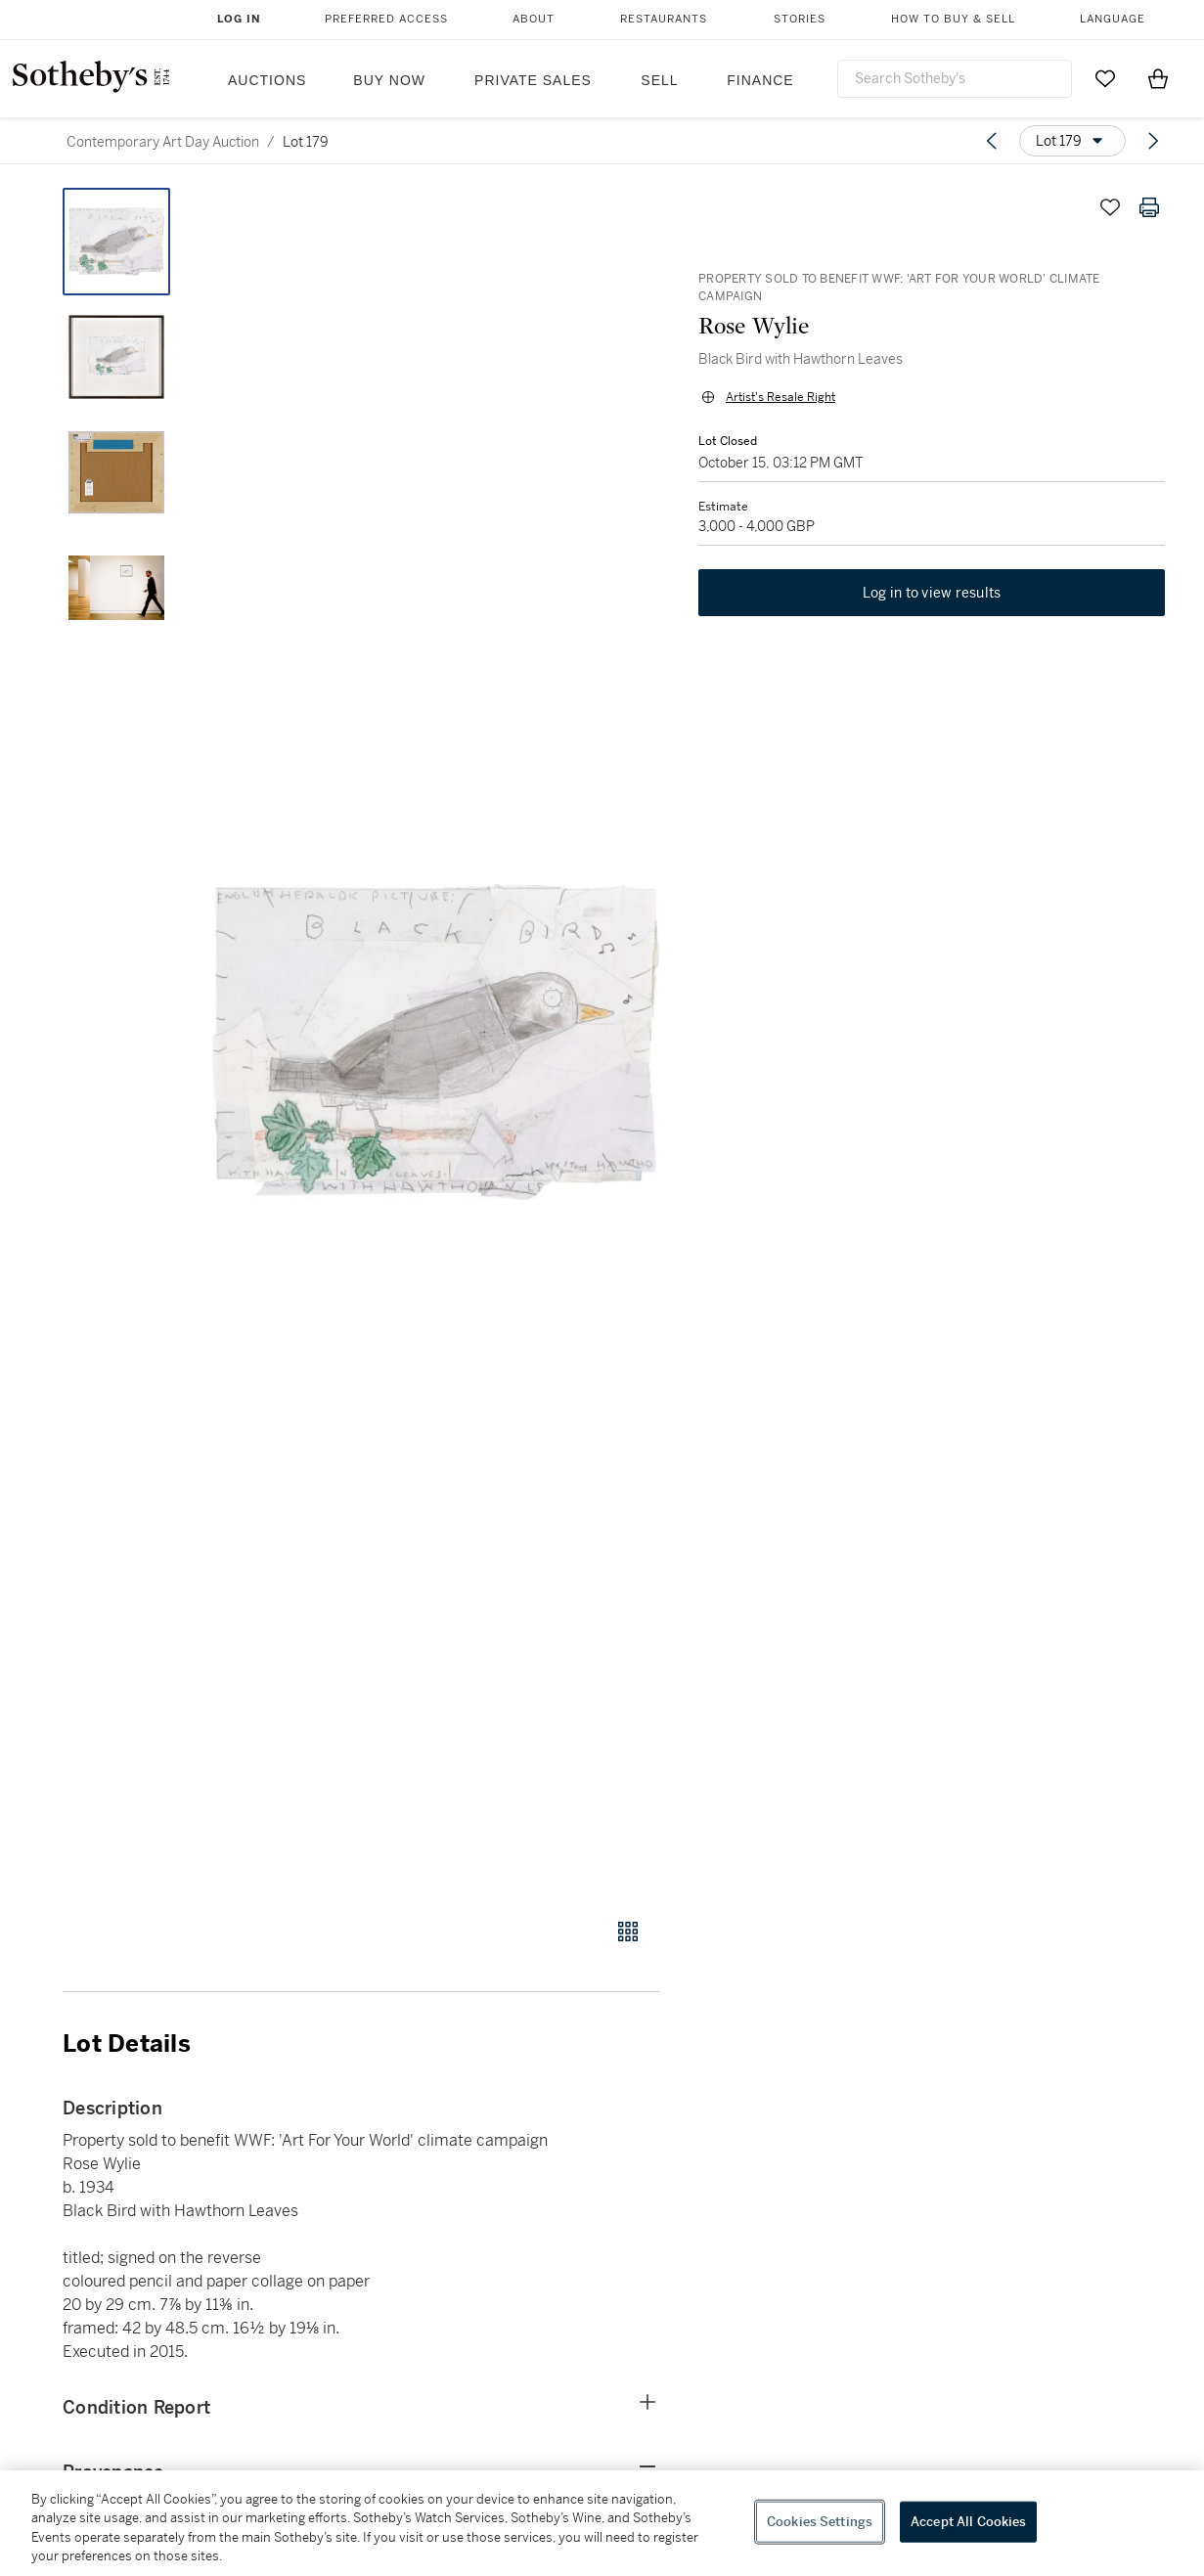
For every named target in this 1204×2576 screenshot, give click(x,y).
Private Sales (533, 80)
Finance (760, 80)
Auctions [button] (267, 80)
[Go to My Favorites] (1105, 78)
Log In (239, 19)
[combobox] (955, 79)
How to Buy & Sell (953, 19)
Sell (659, 80)
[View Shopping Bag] (1158, 78)
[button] (435, 1042)
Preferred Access (386, 19)
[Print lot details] (1149, 207)
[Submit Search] (1049, 78)
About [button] (534, 19)
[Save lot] (1110, 207)
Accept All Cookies (968, 2521)
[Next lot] (1153, 140)
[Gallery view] (628, 1931)
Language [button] (1112, 19)
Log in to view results (932, 592)
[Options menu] (1072, 140)
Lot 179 (306, 142)
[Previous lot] (991, 140)
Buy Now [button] (389, 80)
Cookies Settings (819, 2521)
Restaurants (663, 19)
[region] (602, 2523)
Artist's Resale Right (780, 397)
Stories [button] (799, 19)
